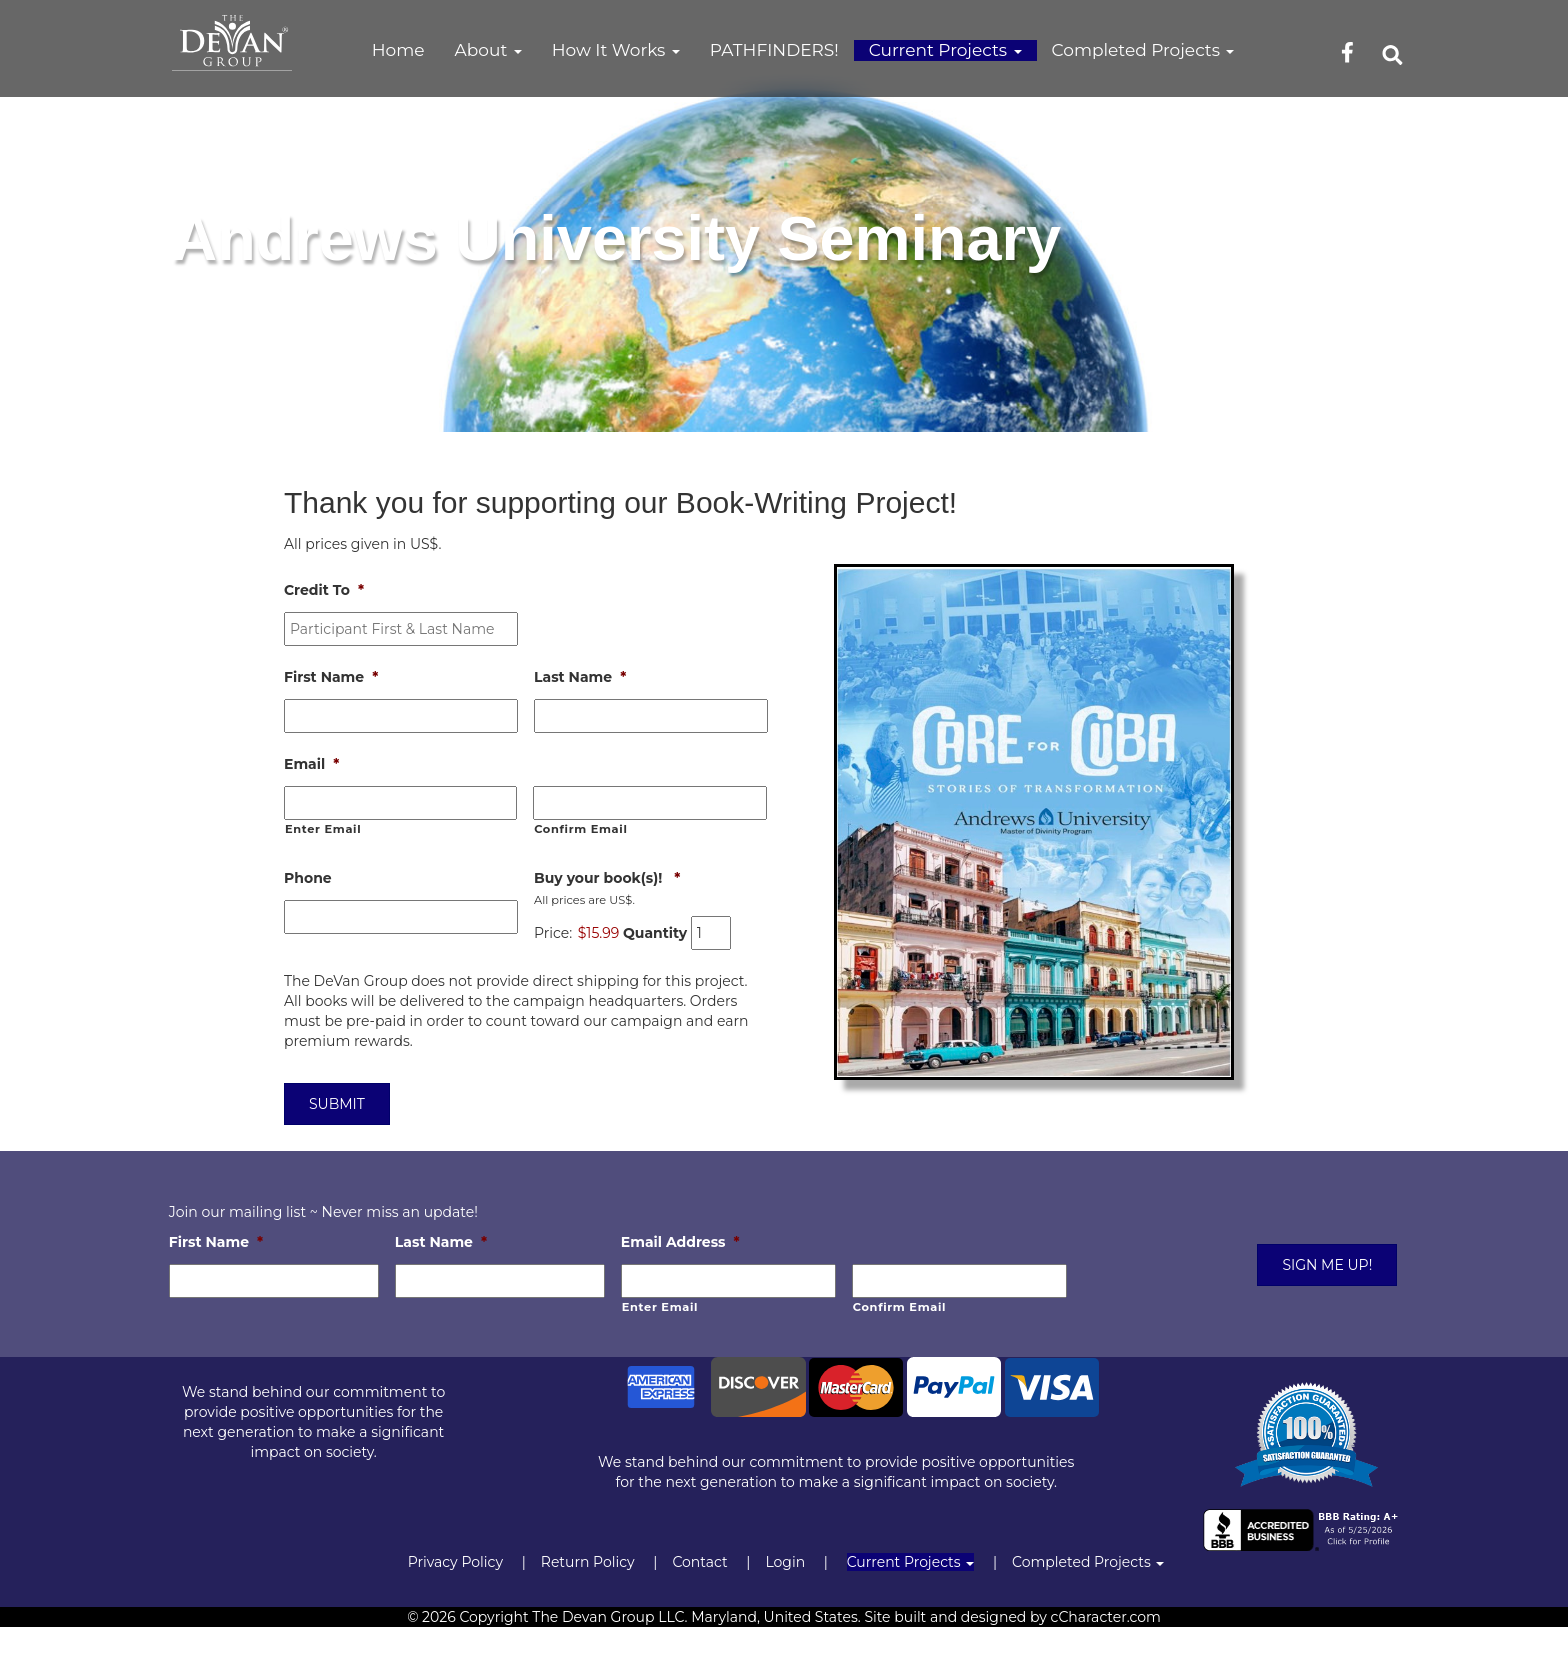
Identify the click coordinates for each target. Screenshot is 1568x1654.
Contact (699, 1562)
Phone (308, 878)
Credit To (324, 590)
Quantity (655, 933)
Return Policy (588, 1562)
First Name (331, 677)
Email (311, 764)
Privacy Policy (455, 1562)
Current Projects (945, 50)
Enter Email (323, 829)
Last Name (580, 677)
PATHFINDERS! (774, 50)
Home (398, 50)
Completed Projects (1143, 50)
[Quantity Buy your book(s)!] (711, 933)
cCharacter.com (1106, 1617)
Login (785, 1562)
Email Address (680, 1242)
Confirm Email (580, 829)
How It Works (616, 50)
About (488, 50)
